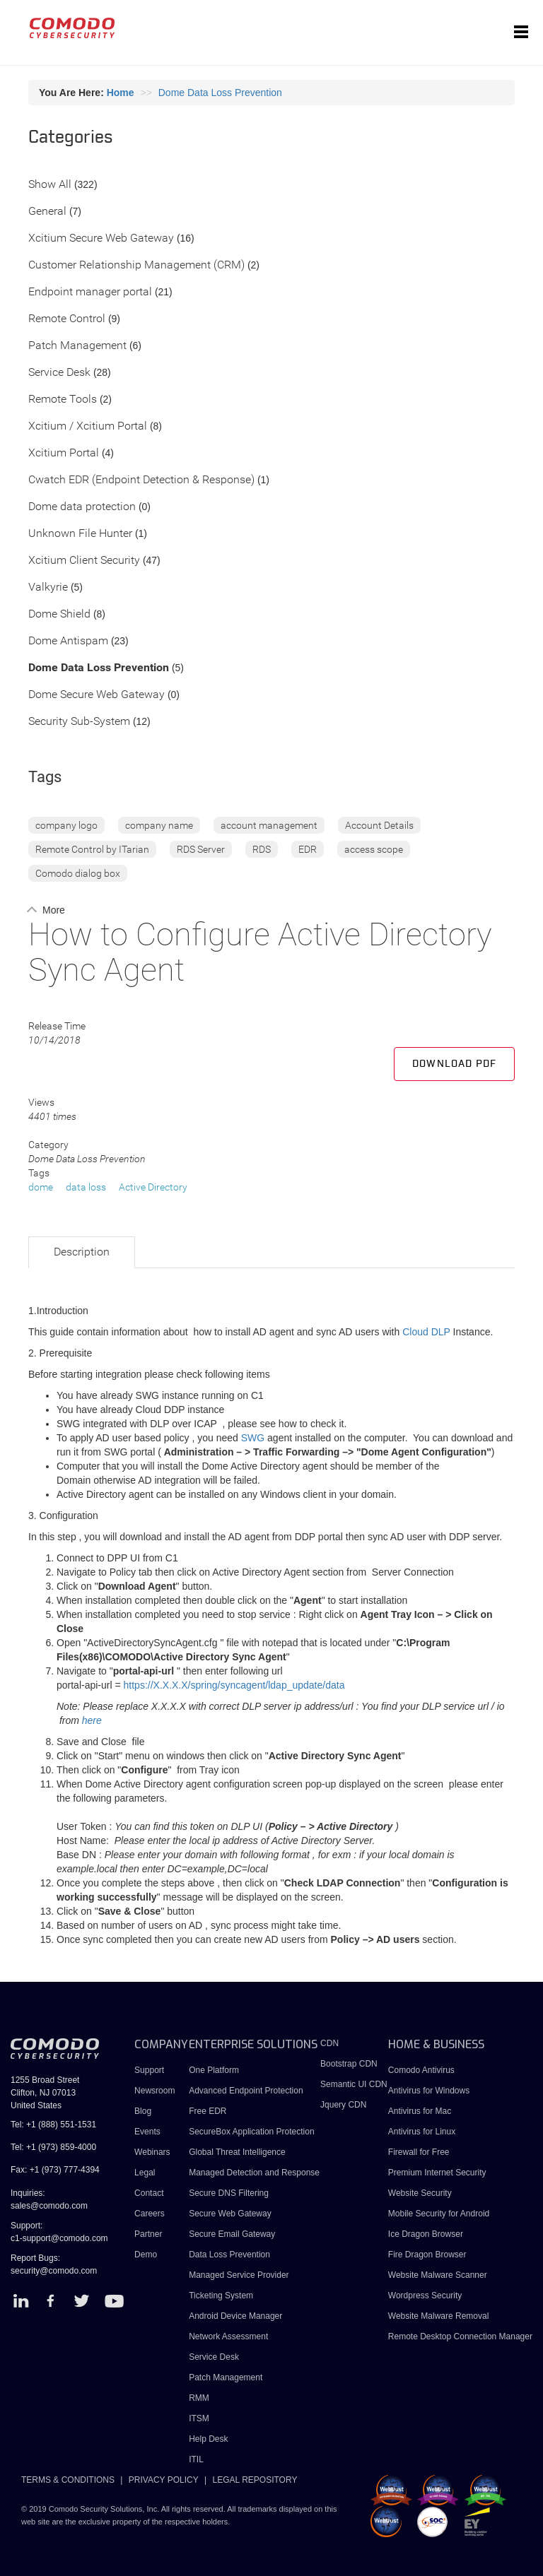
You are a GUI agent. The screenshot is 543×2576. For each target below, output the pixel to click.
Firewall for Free (419, 2152)
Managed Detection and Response (254, 2173)
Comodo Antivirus (421, 2070)
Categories (70, 137)
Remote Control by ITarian (92, 849)
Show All (49, 185)
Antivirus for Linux (421, 2132)
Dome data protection (82, 507)
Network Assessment (228, 2336)
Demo (145, 2254)
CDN (329, 2043)
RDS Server (201, 849)
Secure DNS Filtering (229, 2193)
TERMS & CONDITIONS (68, 2480)
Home (120, 92)
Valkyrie (48, 587)
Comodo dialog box (77, 873)
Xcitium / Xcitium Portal (87, 426)
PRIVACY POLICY (164, 2480)
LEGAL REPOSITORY (255, 2480)
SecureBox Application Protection (251, 2132)
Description (82, 1251)
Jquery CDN (343, 2105)
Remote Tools (62, 400)
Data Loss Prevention (229, 2254)
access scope (373, 849)
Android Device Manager (235, 2316)
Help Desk (208, 2439)
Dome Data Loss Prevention (220, 92)
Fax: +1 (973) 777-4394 (55, 2170)
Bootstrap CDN (349, 2064)
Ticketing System (221, 2295)
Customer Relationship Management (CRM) (136, 265)
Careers (149, 2213)
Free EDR (207, 2111)
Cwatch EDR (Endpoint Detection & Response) (141, 480)
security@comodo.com (54, 2271)
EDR (307, 849)
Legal (144, 2173)
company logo (66, 825)
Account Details (379, 825)
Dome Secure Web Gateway (96, 695)
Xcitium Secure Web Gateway (101, 238)
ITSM (199, 2418)
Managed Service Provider (238, 2275)
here (92, 1720)
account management (269, 825)
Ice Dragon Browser (425, 2234)
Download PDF (454, 1064)
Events (147, 2132)
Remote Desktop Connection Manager (460, 2336)
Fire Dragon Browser (427, 2254)
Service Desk (59, 373)
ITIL (196, 2459)
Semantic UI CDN (353, 2084)
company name (159, 825)
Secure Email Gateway (233, 2234)
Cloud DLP (426, 1331)
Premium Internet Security (437, 2173)
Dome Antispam (68, 641)
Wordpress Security (425, 2295)
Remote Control (66, 319)
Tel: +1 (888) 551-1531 (53, 2124)
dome (40, 1187)
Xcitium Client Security (84, 561)
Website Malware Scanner (437, 2275)
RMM (199, 2398)
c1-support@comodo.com (59, 2238)
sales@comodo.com (49, 2206)
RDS (261, 849)
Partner (148, 2234)
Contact (148, 2193)
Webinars (152, 2152)
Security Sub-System (79, 722)
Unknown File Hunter (80, 534)
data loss (86, 1187)
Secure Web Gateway (230, 2213)
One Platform (214, 2070)
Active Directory (153, 1187)
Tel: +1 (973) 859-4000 (53, 2147)
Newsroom (154, 2091)
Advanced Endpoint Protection (246, 2091)
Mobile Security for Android (438, 2213)
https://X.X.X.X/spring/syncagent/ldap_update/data (234, 1685)
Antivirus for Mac (419, 2111)
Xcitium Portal (63, 453)
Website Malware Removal (438, 2316)
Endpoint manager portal (90, 292)
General (47, 212)
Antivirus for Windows (428, 2091)
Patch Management (77, 346)
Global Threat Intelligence (237, 2152)
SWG (252, 1437)
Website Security (420, 2193)
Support (149, 2070)
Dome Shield (59, 614)
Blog (142, 2111)
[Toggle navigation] (521, 32)
